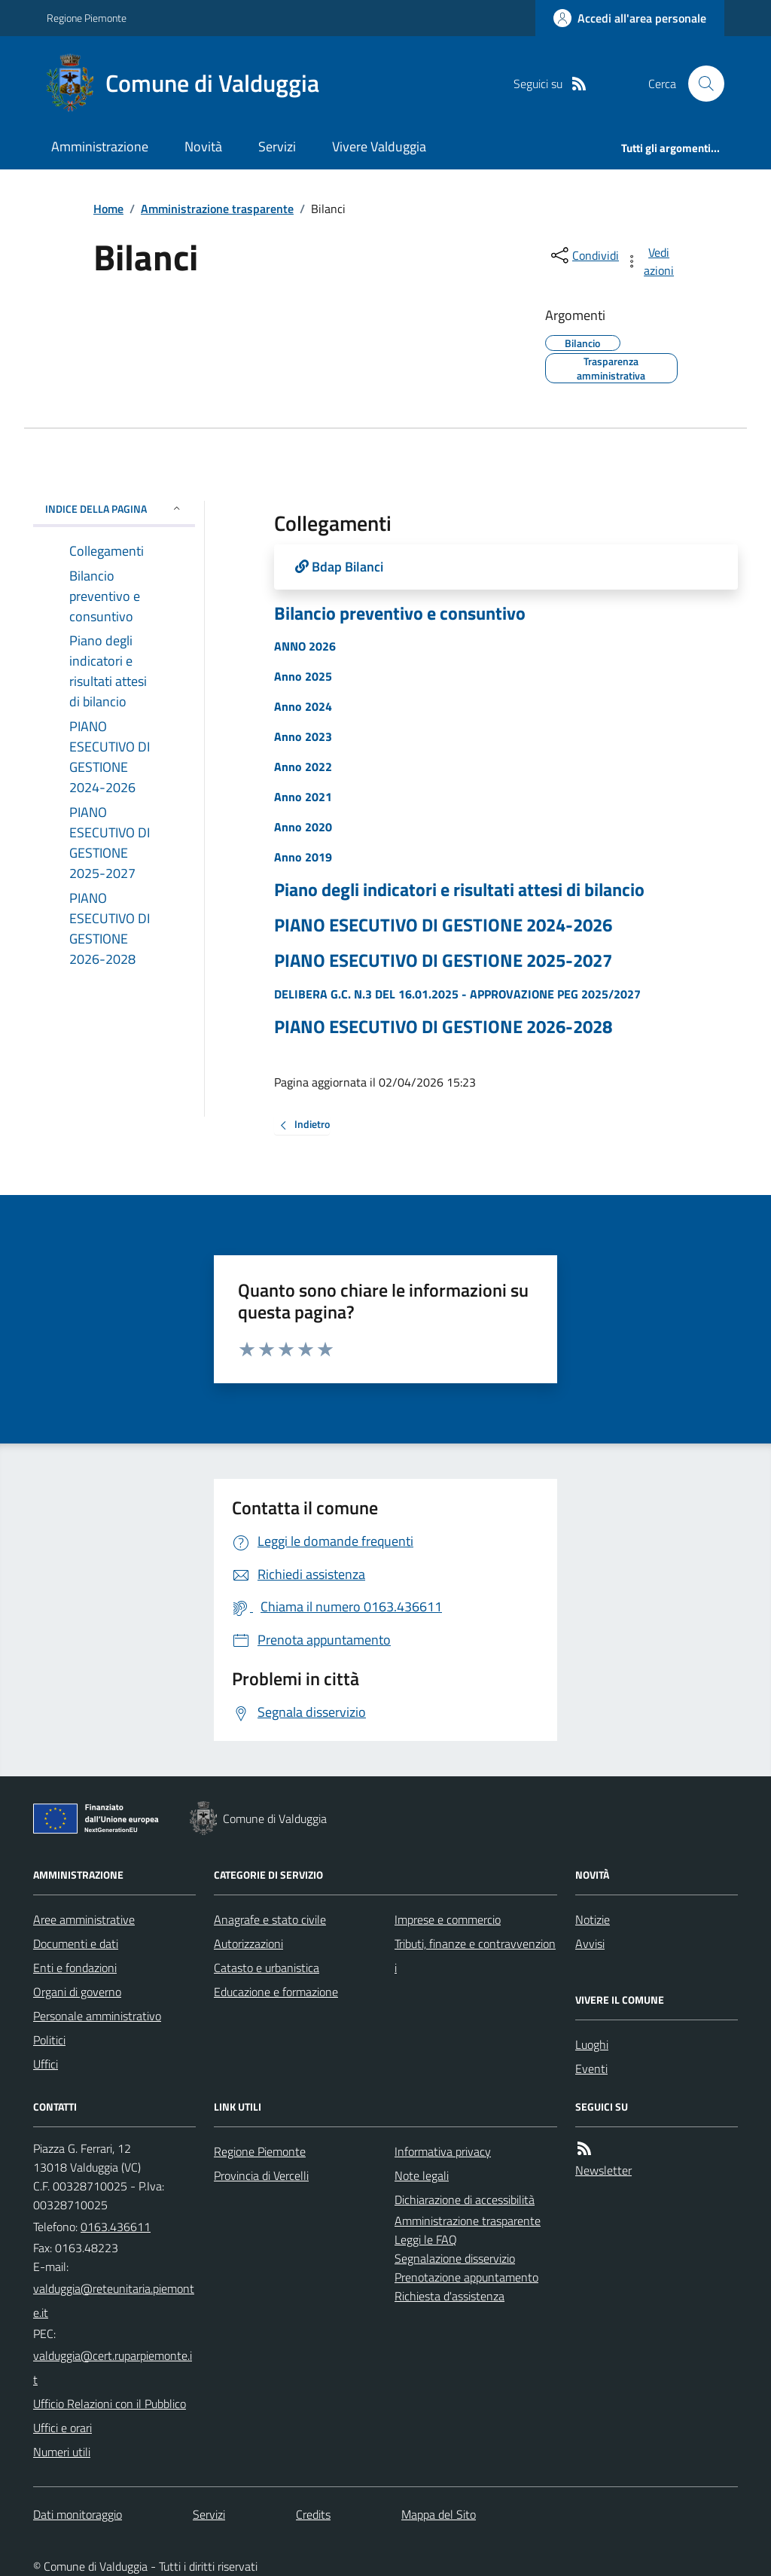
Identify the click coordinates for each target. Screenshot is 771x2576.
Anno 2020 (303, 827)
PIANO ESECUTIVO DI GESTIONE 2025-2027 (443, 960)
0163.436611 (116, 2227)
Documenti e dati (75, 1943)
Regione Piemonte (86, 18)
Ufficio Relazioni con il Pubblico (109, 2404)
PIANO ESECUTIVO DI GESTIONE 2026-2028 (443, 1026)
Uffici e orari (62, 2428)
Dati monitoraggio (77, 2514)
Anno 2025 (303, 676)
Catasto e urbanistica (266, 1968)
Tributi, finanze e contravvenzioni (475, 1955)
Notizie (592, 1919)
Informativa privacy (443, 2151)
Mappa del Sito (438, 2514)
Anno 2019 (303, 857)
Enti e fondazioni (75, 1968)
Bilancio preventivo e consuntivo (400, 613)
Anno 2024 (303, 706)
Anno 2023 (303, 736)
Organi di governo (77, 1992)
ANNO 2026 (305, 646)
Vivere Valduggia (379, 146)
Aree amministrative (84, 1919)
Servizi (277, 146)
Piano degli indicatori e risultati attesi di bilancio (459, 889)
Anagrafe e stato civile (270, 1919)
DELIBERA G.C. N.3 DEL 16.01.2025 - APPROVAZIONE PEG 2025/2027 (457, 994)
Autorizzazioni (248, 1943)
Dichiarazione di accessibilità (465, 2199)
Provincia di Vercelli (261, 2175)
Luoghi (591, 2044)
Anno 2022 (303, 767)
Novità (203, 146)
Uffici (45, 2064)
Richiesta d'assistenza (449, 2296)
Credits (313, 2514)
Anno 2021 (303, 797)
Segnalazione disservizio (455, 2258)
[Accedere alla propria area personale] (629, 18)
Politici (49, 2040)
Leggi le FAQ (426, 2239)
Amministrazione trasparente (217, 209)
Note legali (422, 2175)
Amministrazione (99, 146)
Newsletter (603, 2170)
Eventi (591, 2068)
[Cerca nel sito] (700, 84)
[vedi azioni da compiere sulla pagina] (650, 261)
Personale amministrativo (97, 2016)
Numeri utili (61, 2452)
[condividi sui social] (583, 255)
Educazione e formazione (276, 1992)
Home (108, 209)
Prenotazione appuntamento (466, 2277)
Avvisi (590, 1943)
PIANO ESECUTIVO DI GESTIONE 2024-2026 (443, 925)
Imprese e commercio (448, 1919)
